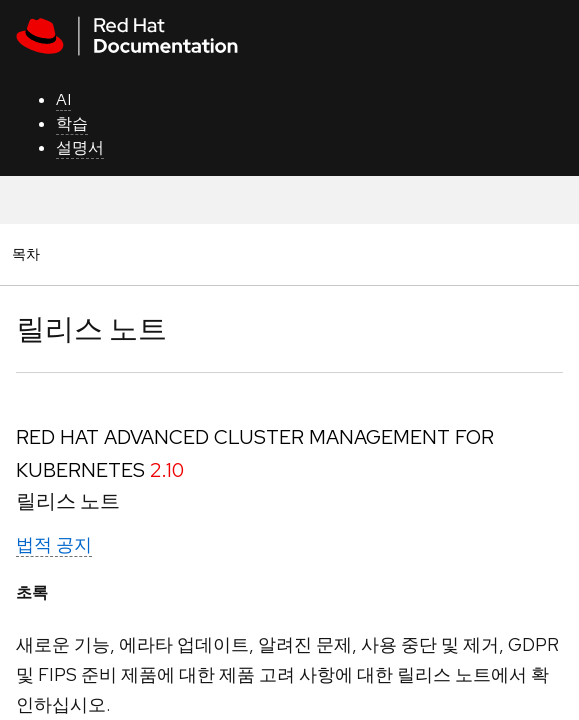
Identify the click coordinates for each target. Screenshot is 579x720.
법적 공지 (54, 544)
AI (63, 99)
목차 (29, 253)
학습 (72, 123)
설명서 (80, 147)
